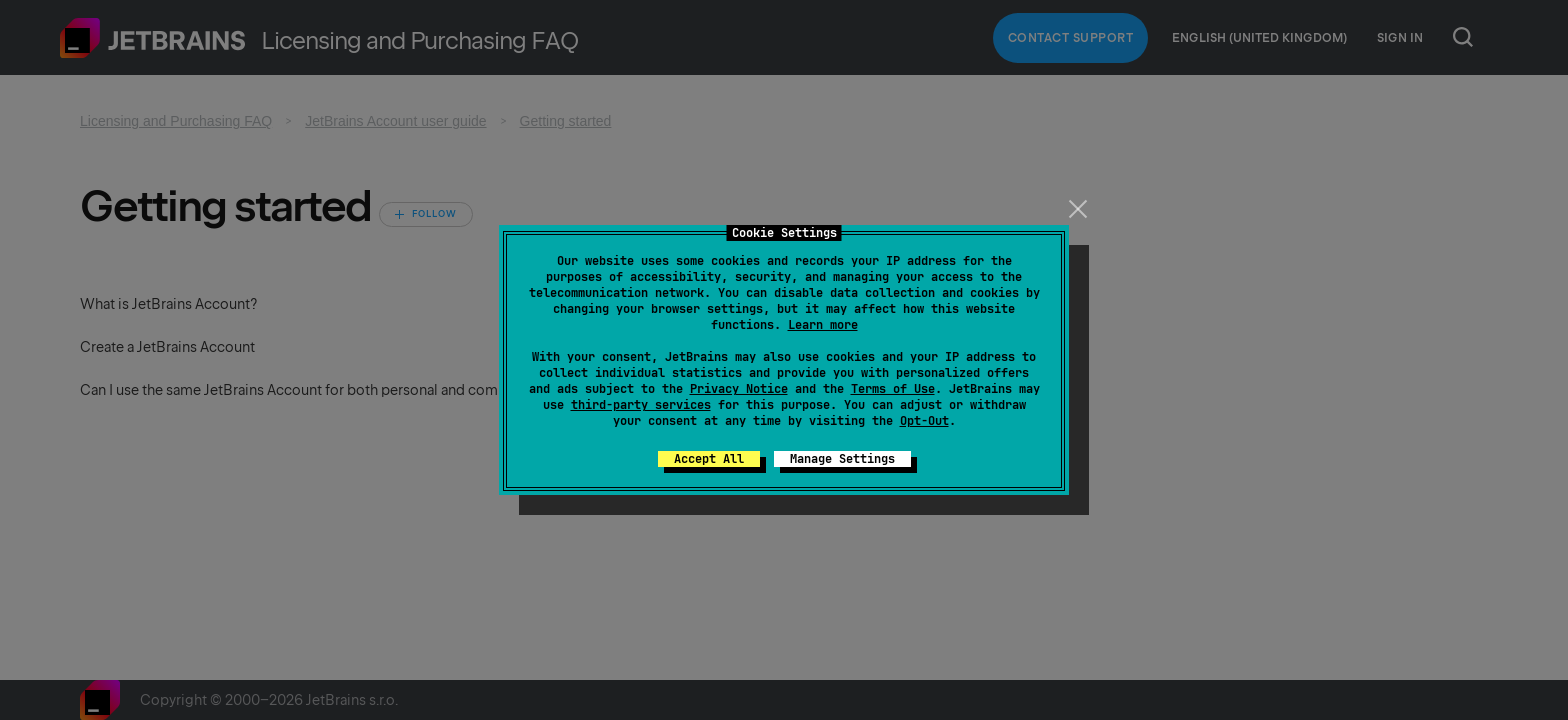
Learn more (823, 325)
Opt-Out (924, 421)
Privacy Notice (739, 389)
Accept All (709, 459)
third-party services (641, 405)
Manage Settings (842, 459)
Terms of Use (893, 389)
